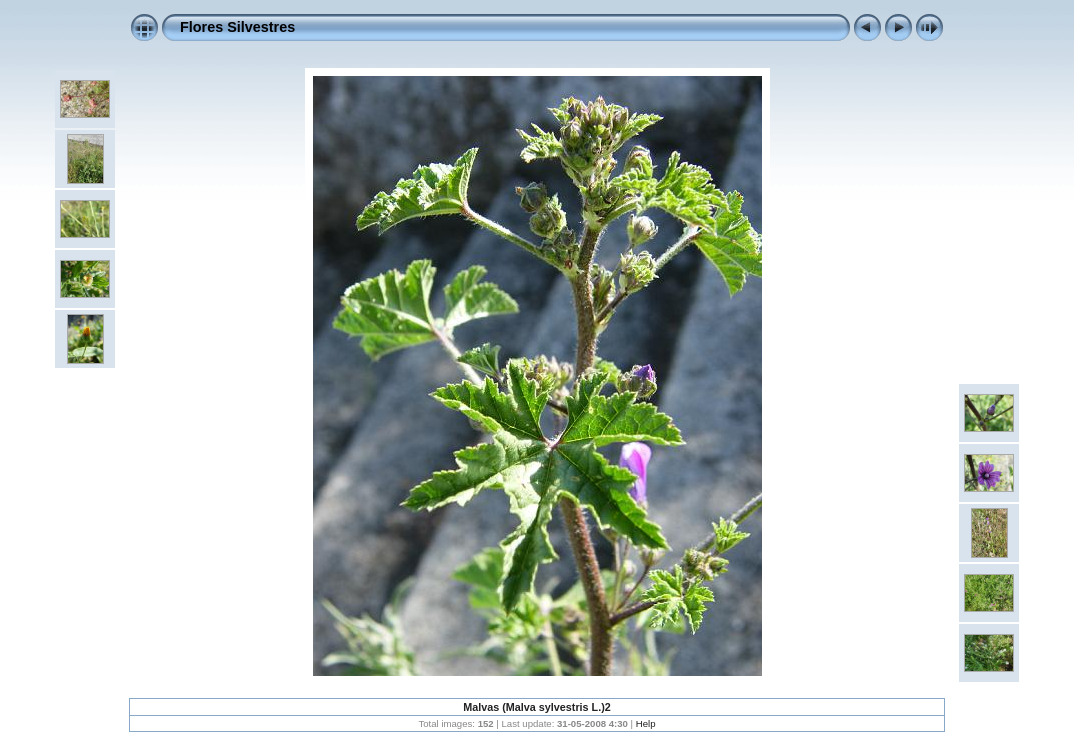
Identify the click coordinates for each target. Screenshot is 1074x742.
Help (646, 723)
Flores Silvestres (237, 27)
